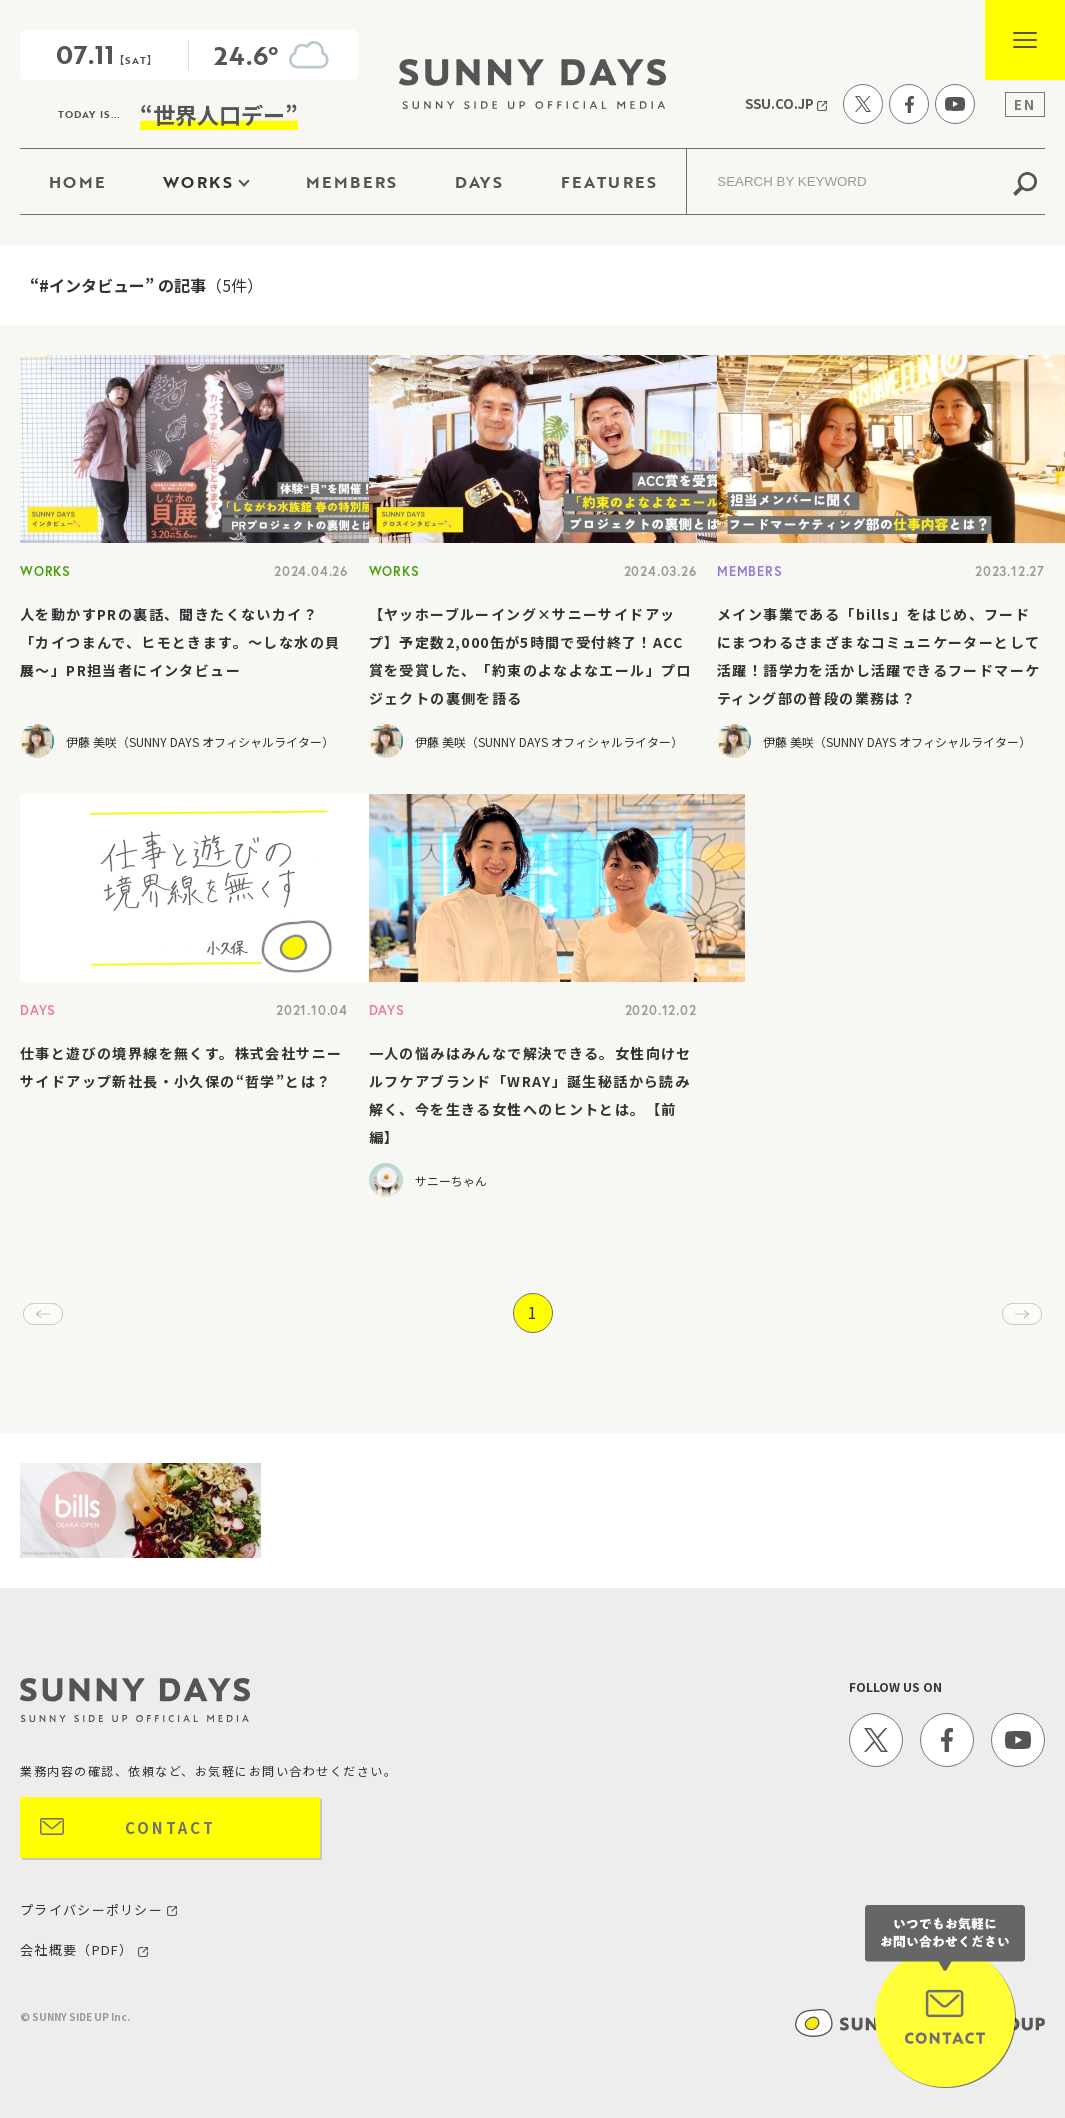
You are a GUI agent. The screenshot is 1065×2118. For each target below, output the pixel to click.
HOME (77, 182)
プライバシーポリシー (98, 1909)
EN (1025, 104)
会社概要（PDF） (84, 1949)
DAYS (479, 182)
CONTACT (170, 1827)
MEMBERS (352, 182)
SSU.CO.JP (786, 103)
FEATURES (609, 182)
